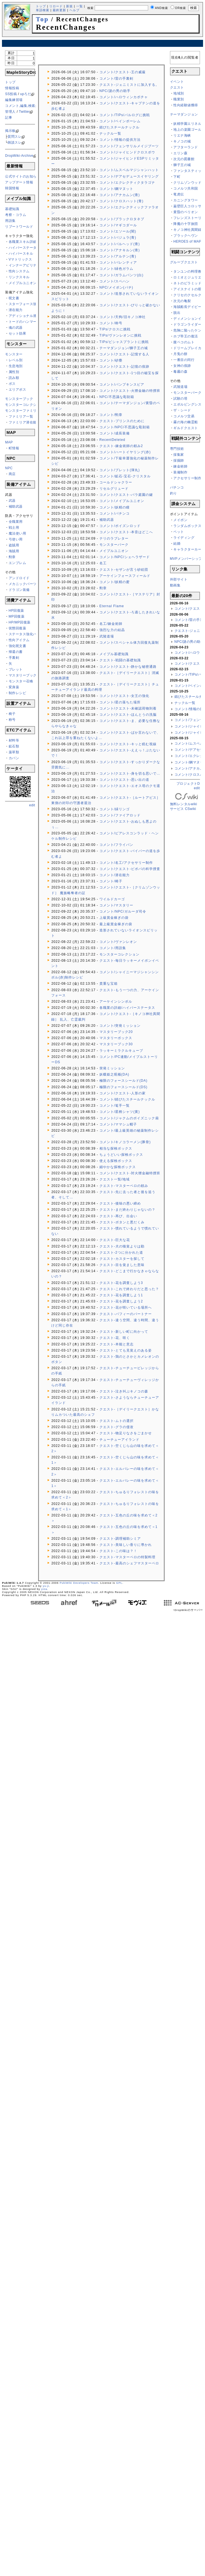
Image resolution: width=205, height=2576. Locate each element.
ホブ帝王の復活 (185, 336)
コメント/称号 (110, 323)
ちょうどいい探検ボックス (121, 1155)
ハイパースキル (21, 253)
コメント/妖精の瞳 (114, 507)
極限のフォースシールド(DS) (123, 1087)
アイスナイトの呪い (189, 289)
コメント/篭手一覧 (114, 1106)
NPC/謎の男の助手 (115, 91)
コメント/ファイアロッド (120, 815)
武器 (12, 501)
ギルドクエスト (185, 428)
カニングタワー (185, 200)
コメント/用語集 (112, 948)
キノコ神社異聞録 (187, 230)
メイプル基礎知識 (114, 654)
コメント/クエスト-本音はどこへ (126, 532)
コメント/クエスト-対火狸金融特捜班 (129, 1173)
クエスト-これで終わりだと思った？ (129, 1289)
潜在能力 (16, 310)
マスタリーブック (23, 675)
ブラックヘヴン (185, 236)
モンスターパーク (114, 545)
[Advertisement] (27, 891)
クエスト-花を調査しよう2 (121, 1301)
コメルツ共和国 (185, 188)
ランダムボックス (187, 526)
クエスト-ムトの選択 (116, 1421)
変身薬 (14, 687)
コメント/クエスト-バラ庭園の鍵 (126, 495)
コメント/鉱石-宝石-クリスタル (125, 476)
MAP (9, 442)
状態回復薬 (17, 628)
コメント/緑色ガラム (116, 269)
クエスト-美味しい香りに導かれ (125, 1545)
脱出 (176, 313)
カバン (14, 758)
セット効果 (17, 333)
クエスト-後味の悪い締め (120, 1203)
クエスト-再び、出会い (118, 1216)
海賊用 (14, 551)
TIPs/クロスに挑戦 (115, 329)
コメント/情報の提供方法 (120, 140)
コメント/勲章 (110, 415)
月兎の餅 (180, 354)
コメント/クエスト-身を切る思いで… (129, 773)
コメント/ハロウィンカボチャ (123, 97)
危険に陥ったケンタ (189, 330)
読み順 (14, 378)
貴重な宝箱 (108, 984)
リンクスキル (19, 277)
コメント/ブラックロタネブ (121, 219)
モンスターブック (19, 399)
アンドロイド (19, 578)
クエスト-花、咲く (114, 1338)
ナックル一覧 (110, 133)
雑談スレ (15, 142)
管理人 (10, 112)
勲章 (12, 557)
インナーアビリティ (24, 265)
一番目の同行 (183, 360)
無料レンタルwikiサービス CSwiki (187, 802)
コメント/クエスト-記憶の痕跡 (124, 367)
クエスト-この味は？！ (118, 1551)
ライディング (183, 538)
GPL (119, 1582)
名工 (103, 563)
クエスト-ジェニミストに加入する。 (129, 85)
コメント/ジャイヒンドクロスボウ (127, 152)
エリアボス (17, 390)
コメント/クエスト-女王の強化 (124, 696)
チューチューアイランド (119, 1440)
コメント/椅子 (110, 881)
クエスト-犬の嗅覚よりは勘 (122, 1246)
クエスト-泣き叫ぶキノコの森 (123, 1391)
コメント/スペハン (114, 281)
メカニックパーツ (23, 584)
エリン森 (180, 153)
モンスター (14, 354)
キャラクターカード (189, 549)
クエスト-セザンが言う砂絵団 (123, 570)
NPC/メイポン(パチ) (116, 287)
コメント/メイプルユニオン (121, 501)
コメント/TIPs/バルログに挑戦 (124, 115)
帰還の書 (16, 652)
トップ (41, 6)
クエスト (177, 87)
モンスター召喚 (21, 681)
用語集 (10, 221)
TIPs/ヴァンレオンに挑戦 (120, 335)
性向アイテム (19, 640)
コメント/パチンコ (114, 513)
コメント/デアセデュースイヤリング (129, 176)
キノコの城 (182, 141)
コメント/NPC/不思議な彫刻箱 (124, 427)
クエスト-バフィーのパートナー (125, 1314)
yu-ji (46, 1585)
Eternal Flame (111, 606)
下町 (176, 177)
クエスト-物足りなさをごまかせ (125, 1433)
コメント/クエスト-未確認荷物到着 (128, 708)
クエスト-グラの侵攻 (116, 1427)
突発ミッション (112, 1068)
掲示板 (10, 131)
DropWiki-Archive (19, 156)
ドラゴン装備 (19, 590)
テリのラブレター (114, 538)
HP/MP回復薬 (20, 622)
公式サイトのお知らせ (22, 176)
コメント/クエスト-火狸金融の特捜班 (129, 391)
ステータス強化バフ (24, 634)
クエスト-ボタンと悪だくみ (122, 1222)
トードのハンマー (23, 322)
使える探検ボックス (115, 1161)
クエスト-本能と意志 (116, 1344)
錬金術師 (180, 466)
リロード (56, 6)
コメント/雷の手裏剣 (116, 78)
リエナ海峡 (182, 135)
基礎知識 (12, 209)
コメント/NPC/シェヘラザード (124, 557)
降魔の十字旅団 (185, 224)
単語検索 (42, 10)
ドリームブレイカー (189, 348)
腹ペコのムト (183, 342)
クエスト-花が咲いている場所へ (125, 1307)
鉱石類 (14, 746)
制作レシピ (17, 693)
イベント (177, 82)
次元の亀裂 (182, 301)
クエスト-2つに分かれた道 (121, 1252)
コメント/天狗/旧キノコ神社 (122, 317)
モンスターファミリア (22, 411)
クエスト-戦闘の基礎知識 (120, 660)
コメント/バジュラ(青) (117, 238)
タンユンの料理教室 (189, 271)
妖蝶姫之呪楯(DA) (114, 1074)
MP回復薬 (17, 616)
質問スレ (15, 137)
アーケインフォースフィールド (124, 576)
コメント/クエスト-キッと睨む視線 (128, 744)
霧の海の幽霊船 (185, 422)
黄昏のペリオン (185, 212)
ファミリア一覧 (21, 416)
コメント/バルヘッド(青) (119, 244)
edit (32, 805)
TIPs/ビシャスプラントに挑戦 (124, 342)
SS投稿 (11, 94)
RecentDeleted (112, 440)
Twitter (24, 112)
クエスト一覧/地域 (114, 1179)
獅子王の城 (182, 165)
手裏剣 (14, 658)
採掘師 (178, 460)
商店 (12, 474)
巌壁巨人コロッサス (189, 206)
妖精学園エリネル (187, 124)
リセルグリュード (114, 489)
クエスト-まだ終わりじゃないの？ (127, 1210)
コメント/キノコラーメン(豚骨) (125, 1142)
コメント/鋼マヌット (116, 189)
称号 (12, 720)
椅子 (12, 714)
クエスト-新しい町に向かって (123, 1332)
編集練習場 (14, 100)
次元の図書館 (183, 159)
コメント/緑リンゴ (114, 809)
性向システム (19, 271)
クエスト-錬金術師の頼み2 (121, 446)
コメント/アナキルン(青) (119, 250)
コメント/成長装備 (114, 433)
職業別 (178, 99)
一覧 (79, 6)
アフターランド (185, 147)
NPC (9, 468)
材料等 (14, 740)
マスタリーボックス (115, 1038)
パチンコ (177, 487)
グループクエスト (184, 262)
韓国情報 (12, 188)
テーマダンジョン (184, 114)
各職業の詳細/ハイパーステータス (127, 1008)
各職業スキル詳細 (23, 242)
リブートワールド (19, 227)
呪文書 (14, 298)
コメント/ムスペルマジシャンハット (129, 170)
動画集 (175, 585)
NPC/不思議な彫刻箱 (116, 397)
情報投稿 (12, 88)
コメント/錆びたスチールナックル (127, 1099)
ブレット (16, 669)
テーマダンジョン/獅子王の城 (123, 348)
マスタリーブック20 (116, 1032)
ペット (178, 532)
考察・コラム (15, 215)
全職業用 (16, 522)
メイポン (180, 520)
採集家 (178, 455)
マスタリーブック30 (116, 1044)
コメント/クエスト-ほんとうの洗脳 (128, 715)
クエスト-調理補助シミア (120, 1539)
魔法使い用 (17, 533)
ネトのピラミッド (187, 283)
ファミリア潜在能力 (24, 422)
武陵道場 (106, 636)
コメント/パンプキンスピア (121, 384)
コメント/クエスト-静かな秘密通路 (128, 667)
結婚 (176, 543)
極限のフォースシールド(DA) (123, 1081)
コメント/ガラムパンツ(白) (121, 275)
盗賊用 (14, 545)
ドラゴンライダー (187, 324)
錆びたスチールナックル (119, 127)
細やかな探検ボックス (117, 1167)
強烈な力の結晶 (112, 630)
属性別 (14, 372)
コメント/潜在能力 (114, 875)
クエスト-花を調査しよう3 (121, 1283)
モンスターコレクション (24, 405)
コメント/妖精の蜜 (114, 582)
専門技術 (177, 449)
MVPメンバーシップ (186, 559)
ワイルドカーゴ (112, 899)
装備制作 (180, 472)
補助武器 (16, 506)
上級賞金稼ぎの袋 (114, 918)
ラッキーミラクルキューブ (121, 1051)
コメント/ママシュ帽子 (118, 1124)
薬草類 (14, 752)
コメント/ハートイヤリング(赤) (125, 452)
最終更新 (59, 10)
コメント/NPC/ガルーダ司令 (122, 911)
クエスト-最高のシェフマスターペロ (129, 1563)
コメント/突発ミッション (120, 1026)
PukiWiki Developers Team (79, 1582)
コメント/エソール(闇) (117, 231)
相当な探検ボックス (115, 1148)
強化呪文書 (17, 646)
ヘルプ (74, 10)
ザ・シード (182, 410)
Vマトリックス (20, 259)
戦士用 (14, 528)
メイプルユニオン (23, 283)
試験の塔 (180, 398)
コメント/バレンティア (118, 262)
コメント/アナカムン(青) (119, 195)
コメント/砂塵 (110, 360)
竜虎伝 (178, 194)
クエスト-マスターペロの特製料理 (127, 1557)
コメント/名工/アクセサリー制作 (126, 863)
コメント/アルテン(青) (117, 256)
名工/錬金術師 (110, 624)
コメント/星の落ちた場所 (120, 702)
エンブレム (17, 563)
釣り (173, 493)
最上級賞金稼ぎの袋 (115, 924)
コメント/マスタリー (116, 905)
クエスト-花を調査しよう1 (121, 1295)
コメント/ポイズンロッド (120, 526)
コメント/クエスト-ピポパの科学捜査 (129, 869)
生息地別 (16, 366)
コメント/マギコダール (118, 225)
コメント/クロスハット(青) (121, 201)
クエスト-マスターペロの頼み (123, 1186)
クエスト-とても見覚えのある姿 (125, 1350)
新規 (69, 6)
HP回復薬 (16, 611)
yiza (44, 1588)
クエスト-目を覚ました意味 (122, 1265)
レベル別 (16, 360)
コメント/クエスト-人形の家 (122, 1093)
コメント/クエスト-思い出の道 (124, 780)
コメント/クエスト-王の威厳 (122, 72)
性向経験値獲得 (185, 105)
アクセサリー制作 (187, 478)
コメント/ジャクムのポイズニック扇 (129, 1118)
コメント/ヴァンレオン (118, 942)
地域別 (178, 93)
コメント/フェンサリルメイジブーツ (129, 146)
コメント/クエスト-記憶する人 (124, 354)
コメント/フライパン (116, 845)
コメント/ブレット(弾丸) (119, 470)
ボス (12, 384)
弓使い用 (16, 539)
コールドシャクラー (115, 482)
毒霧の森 (180, 372)
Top (42, 19)
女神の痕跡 (182, 366)
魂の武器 (16, 328)
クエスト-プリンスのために (122, 421)
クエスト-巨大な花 (114, 1240)
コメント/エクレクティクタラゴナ (127, 183)
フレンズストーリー (189, 218)
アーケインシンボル (115, 1001)
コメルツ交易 (183, 416)
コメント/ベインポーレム (120, 121)
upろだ (25, 94)
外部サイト (179, 579)
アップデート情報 (19, 182)
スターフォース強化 (24, 304)
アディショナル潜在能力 (28, 316)
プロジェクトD (188, 784)
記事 (8, 117)
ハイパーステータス (24, 248)
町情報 (14, 448)
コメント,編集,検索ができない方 (30, 106)
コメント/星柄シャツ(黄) (119, 1112)
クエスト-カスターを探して (122, 1259)
